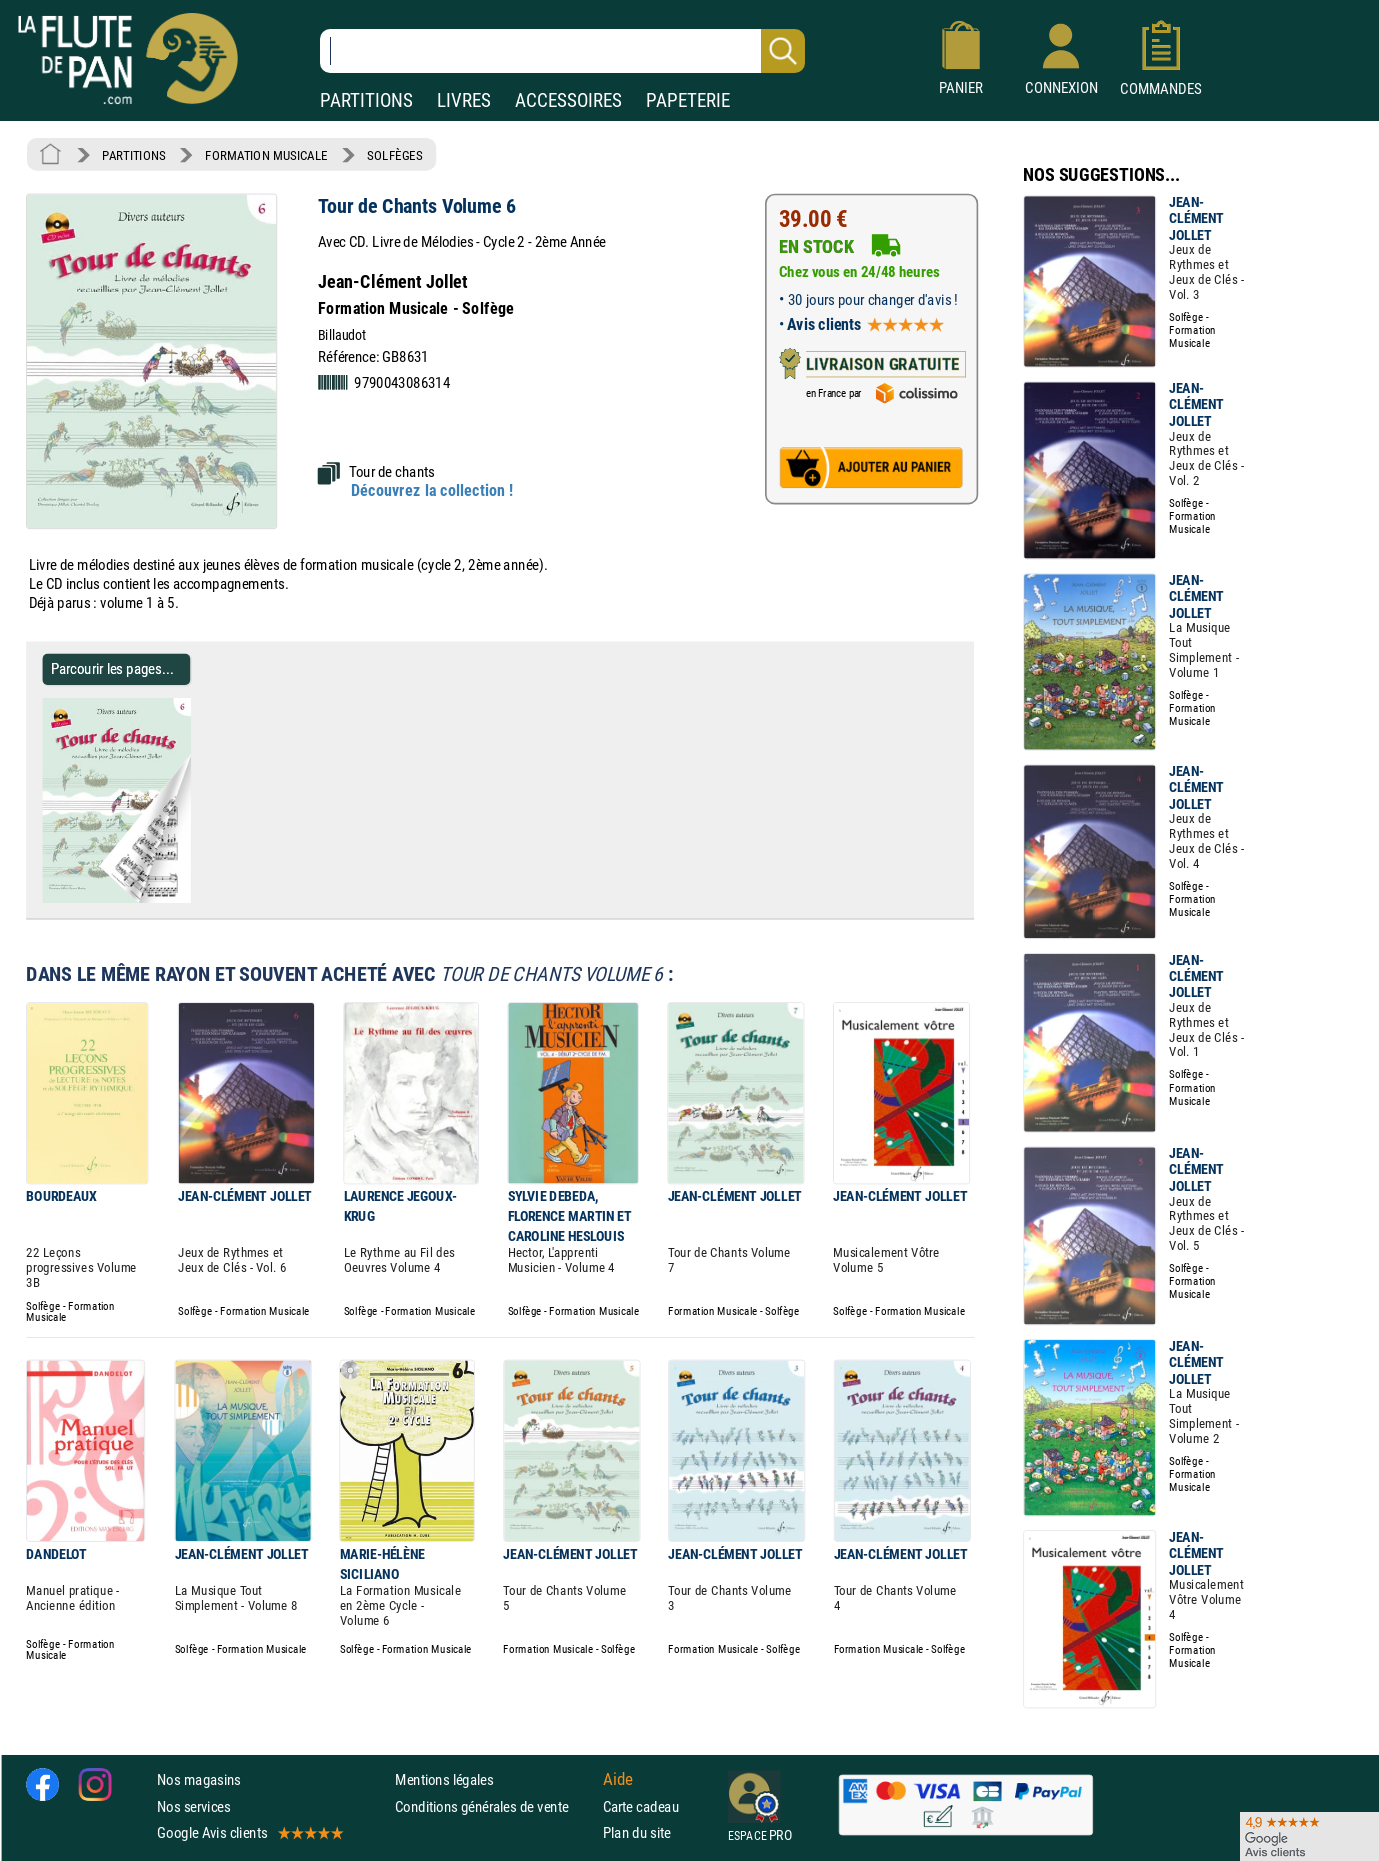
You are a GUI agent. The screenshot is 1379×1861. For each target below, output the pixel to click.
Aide (618, 1779)
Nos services (193, 1805)
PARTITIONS (366, 100)
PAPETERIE (688, 100)
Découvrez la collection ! (432, 491)
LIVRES (464, 100)
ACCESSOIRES (568, 100)
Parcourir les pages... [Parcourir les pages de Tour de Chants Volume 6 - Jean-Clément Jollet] (112, 668)
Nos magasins (199, 1779)
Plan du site (637, 1832)
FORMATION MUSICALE (266, 155)
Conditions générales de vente (494, 1805)
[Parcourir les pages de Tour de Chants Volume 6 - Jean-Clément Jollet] (182, 899)
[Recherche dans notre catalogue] (562, 51)
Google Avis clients (249, 1832)
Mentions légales (444, 1779)
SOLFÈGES (394, 155)
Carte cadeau (641, 1805)
